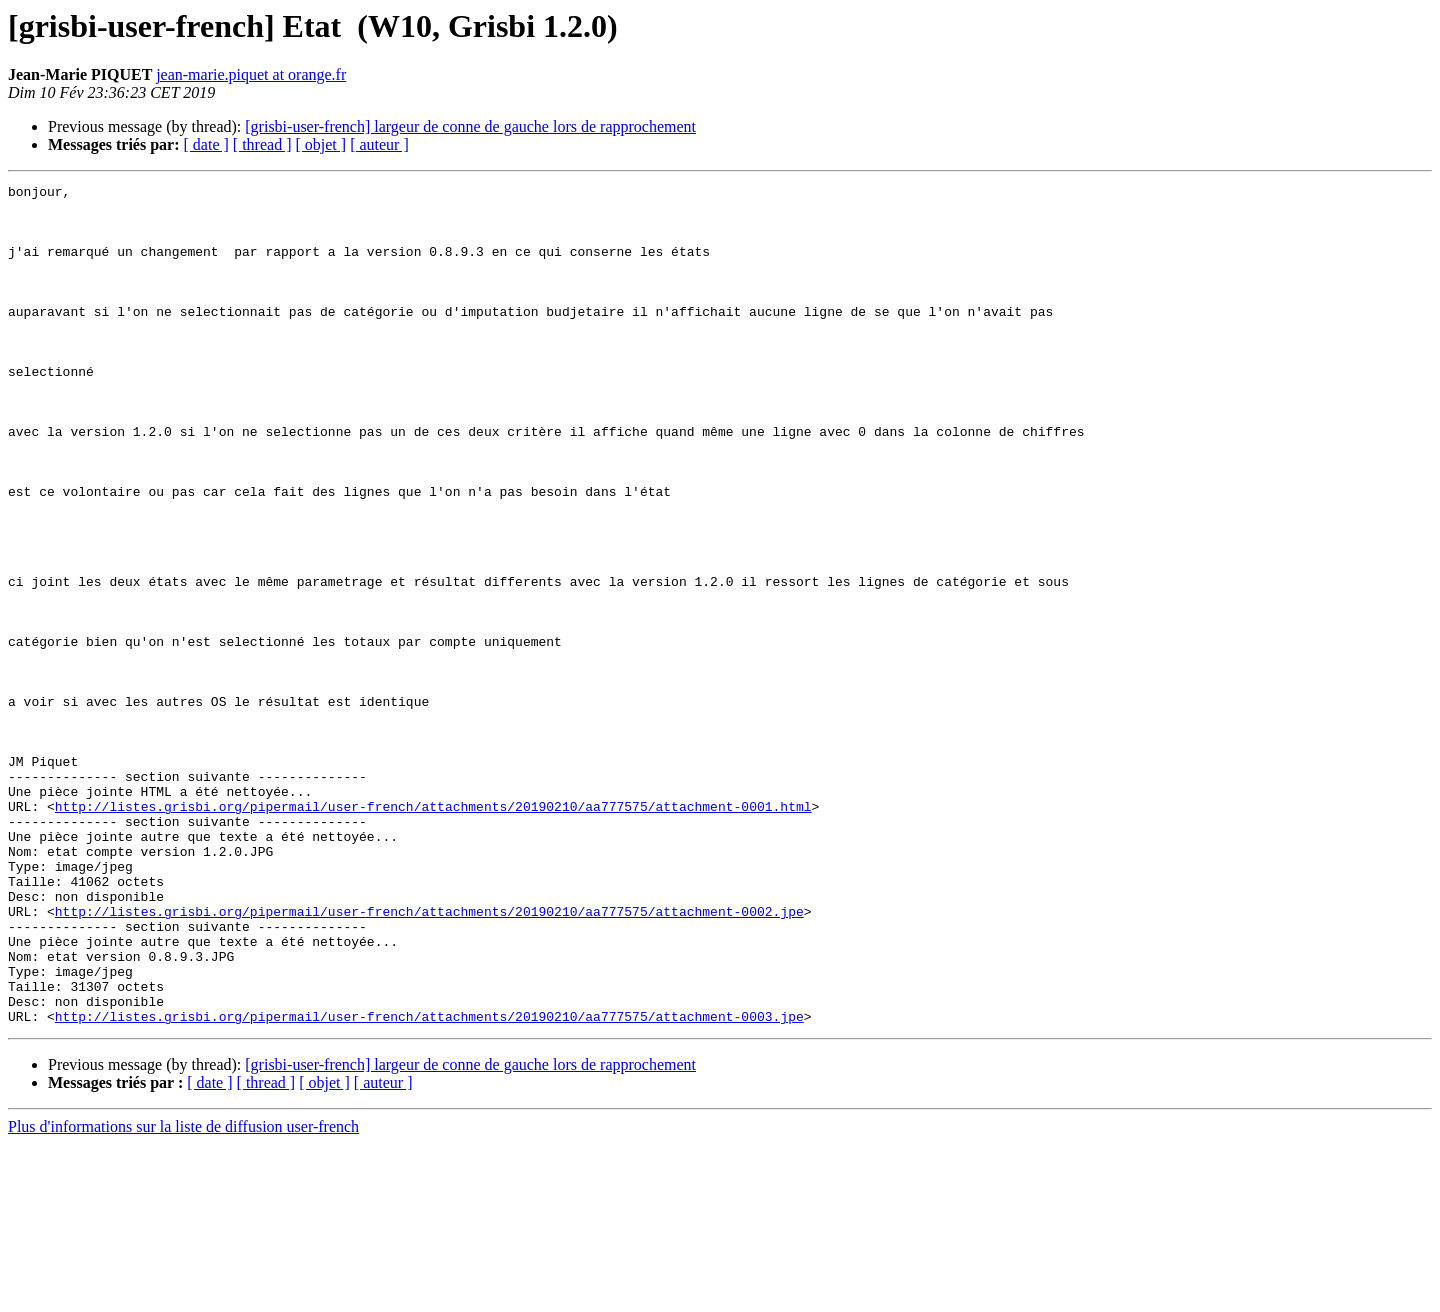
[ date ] (206, 144)
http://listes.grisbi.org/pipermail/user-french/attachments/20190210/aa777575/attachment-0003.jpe (429, 1184)
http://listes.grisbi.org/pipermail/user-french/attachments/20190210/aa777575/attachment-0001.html (433, 932)
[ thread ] (262, 144)
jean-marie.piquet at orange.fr (251, 74)
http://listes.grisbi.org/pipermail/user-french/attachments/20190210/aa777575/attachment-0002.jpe (429, 1058)
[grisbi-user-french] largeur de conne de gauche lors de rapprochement (470, 126)
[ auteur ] (379, 144)
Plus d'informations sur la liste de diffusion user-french (183, 1294)
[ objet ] (320, 144)
